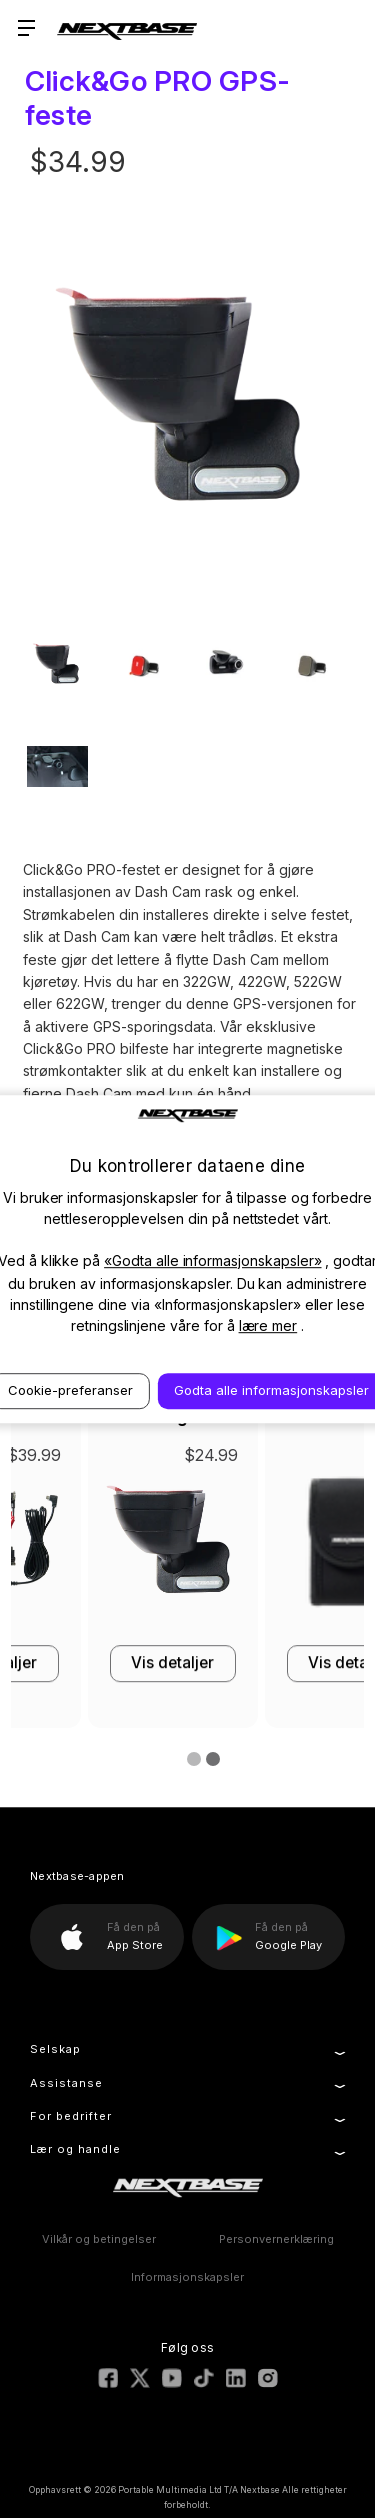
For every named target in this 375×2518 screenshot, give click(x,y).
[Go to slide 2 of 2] (209, 1760)
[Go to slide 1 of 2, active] (190, 1760)
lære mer (268, 1325)
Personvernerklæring (276, 2239)
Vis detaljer (102, 1663)
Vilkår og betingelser (99, 2239)
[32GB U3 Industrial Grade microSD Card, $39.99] (103, 1547)
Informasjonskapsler (187, 2277)
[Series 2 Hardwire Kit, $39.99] (280, 1547)
